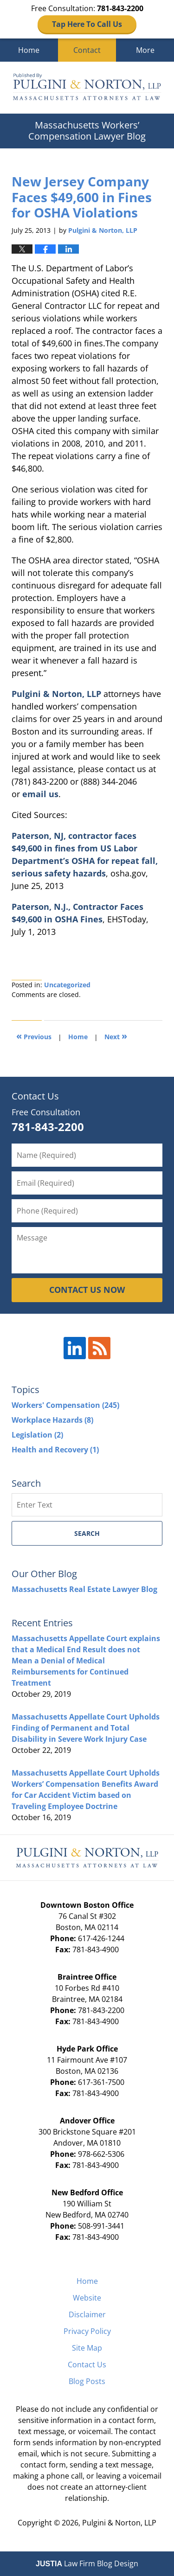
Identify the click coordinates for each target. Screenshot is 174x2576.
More (145, 50)
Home (28, 50)
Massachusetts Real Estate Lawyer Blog (84, 1589)
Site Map (87, 2348)
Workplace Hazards (52, 1420)
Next (115, 1035)
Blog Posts (87, 2381)
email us (40, 793)
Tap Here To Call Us (87, 24)
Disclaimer (87, 2314)
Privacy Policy (87, 2331)
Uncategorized (67, 984)
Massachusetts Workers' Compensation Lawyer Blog (87, 87)
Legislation (37, 1435)
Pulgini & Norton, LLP (56, 693)
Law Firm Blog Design (87, 2563)
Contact (87, 50)
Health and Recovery (55, 1450)
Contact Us (87, 2364)
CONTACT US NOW (87, 1289)
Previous (34, 1035)
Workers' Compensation (65, 1405)
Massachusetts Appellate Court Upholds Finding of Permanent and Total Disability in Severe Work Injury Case (86, 1728)
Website (87, 2298)
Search (87, 1533)
